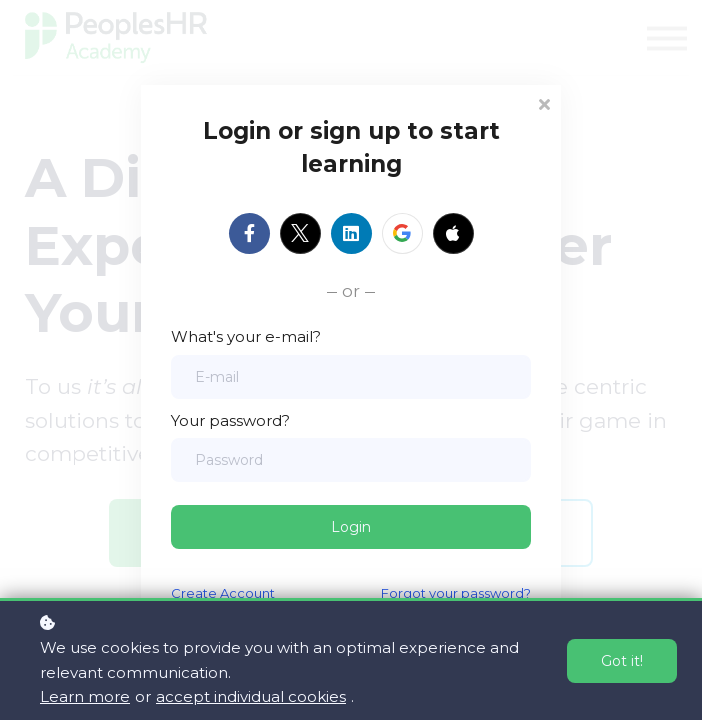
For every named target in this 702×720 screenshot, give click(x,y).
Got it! (622, 661)
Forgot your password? (456, 593)
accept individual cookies (251, 696)
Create (194, 593)
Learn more (85, 696)
